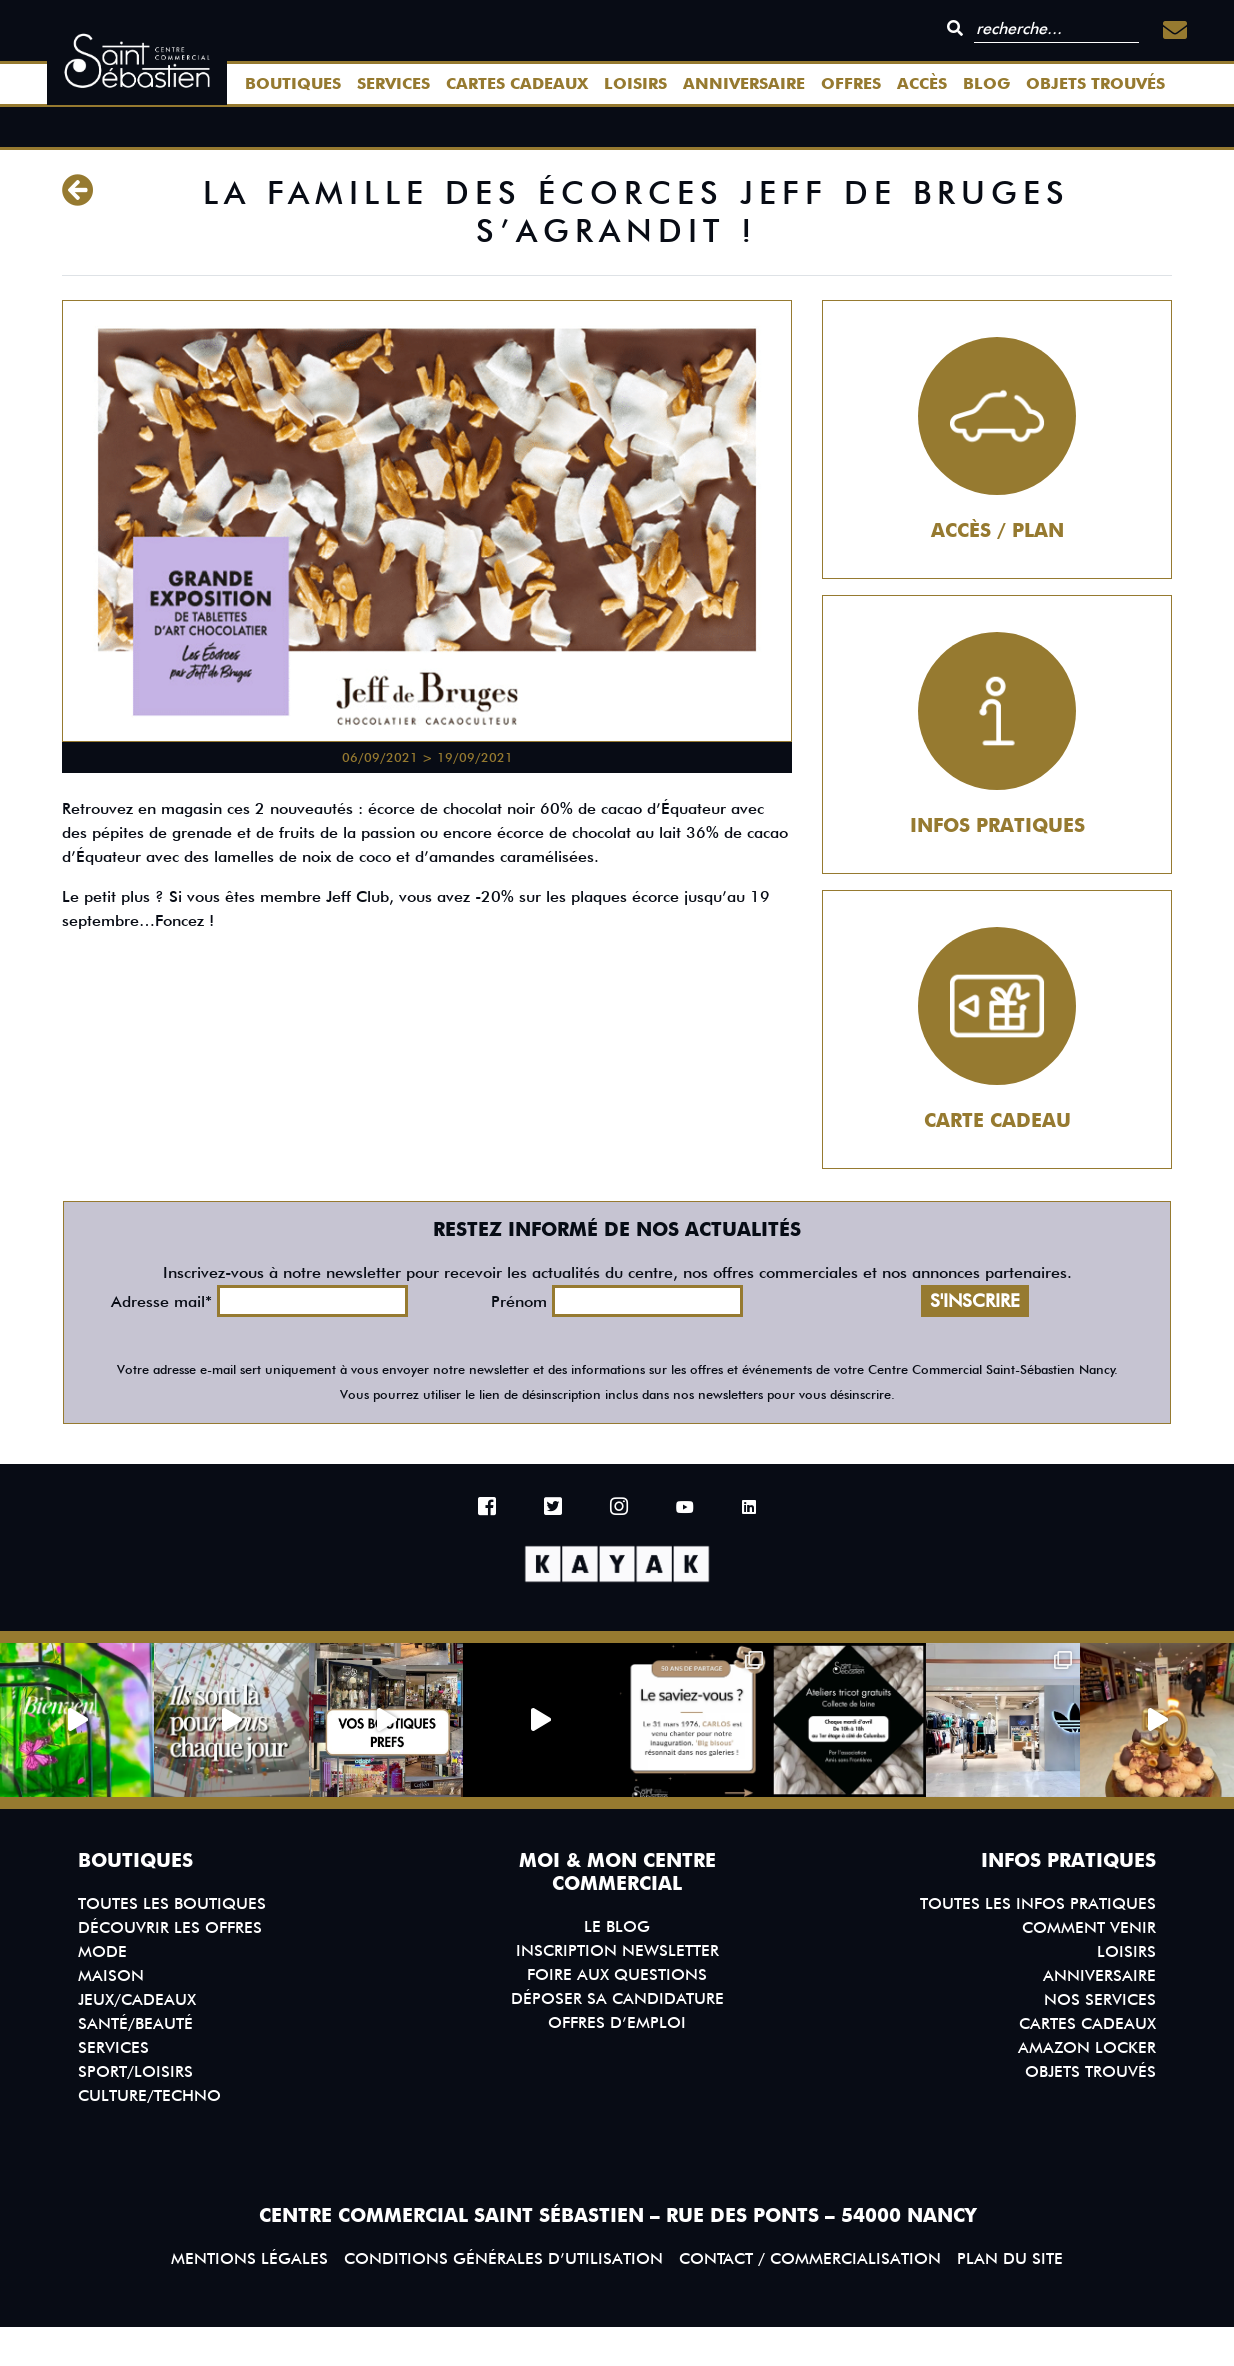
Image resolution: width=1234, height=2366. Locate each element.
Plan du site (1010, 2258)
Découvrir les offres (170, 1927)
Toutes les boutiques (172, 1903)
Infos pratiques (997, 825)
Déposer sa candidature (617, 1998)
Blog (986, 83)
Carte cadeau (997, 1120)
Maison (111, 1975)
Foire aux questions (617, 1974)
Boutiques (293, 83)
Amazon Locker (1087, 2047)
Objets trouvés (1095, 83)
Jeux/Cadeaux (137, 1999)
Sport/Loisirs (135, 2071)
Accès (922, 83)
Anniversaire (744, 83)
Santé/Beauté (135, 2023)
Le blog (617, 1926)
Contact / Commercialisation (810, 2258)
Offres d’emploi (617, 2022)
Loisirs (635, 83)
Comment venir (1089, 1927)
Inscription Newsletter (617, 1950)
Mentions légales (249, 2258)
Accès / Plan (997, 530)
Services (393, 83)
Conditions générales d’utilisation (503, 2258)
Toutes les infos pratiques (1038, 1903)
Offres (851, 83)
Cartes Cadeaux (517, 83)
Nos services (1100, 1999)
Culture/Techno (149, 2095)
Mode (102, 1951)
